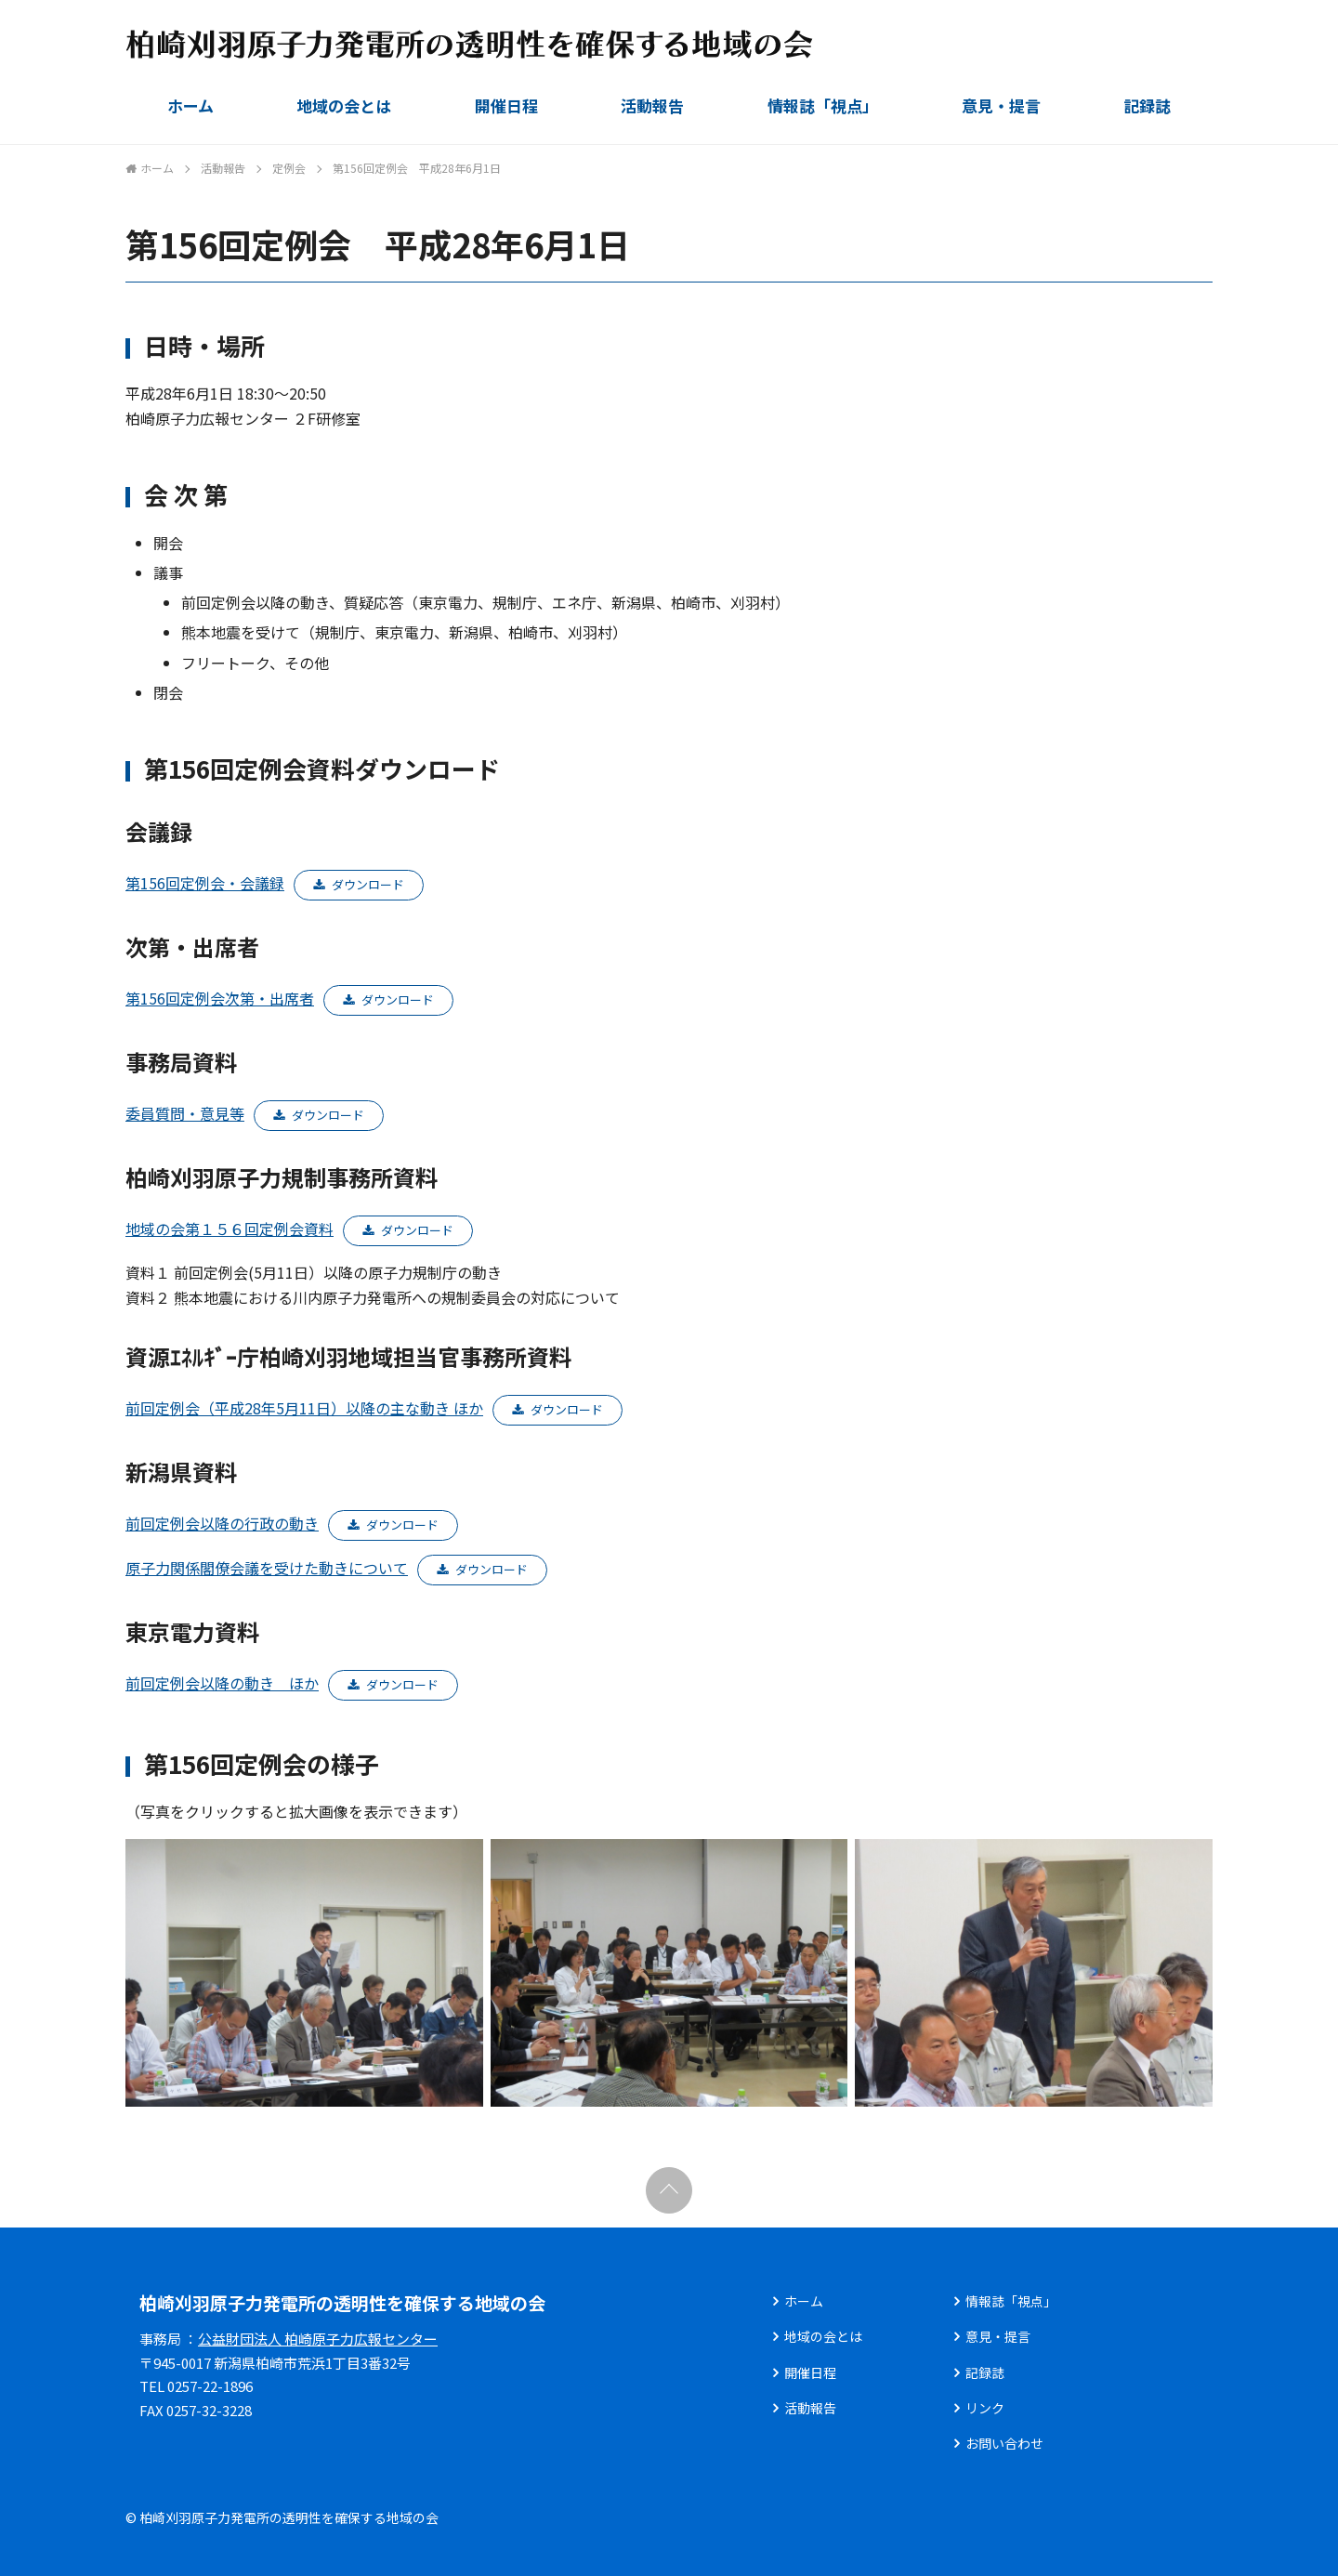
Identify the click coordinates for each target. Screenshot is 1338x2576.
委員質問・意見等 (184, 1113)
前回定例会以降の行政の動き (222, 1523)
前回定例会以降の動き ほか (222, 1683)
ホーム (190, 105)
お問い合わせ (1004, 2443)
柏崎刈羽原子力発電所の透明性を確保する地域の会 (342, 2302)
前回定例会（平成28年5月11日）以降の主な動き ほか (304, 1408)
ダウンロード (368, 884)
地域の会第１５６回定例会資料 (229, 1228)
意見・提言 (1001, 105)
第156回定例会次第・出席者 (219, 998)
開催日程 (506, 105)
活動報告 (652, 105)
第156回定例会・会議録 (204, 883)
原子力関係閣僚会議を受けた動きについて (266, 1568)
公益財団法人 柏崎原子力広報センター (318, 2338)
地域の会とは (343, 105)
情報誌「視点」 (822, 105)
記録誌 (1147, 105)
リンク (984, 2408)
